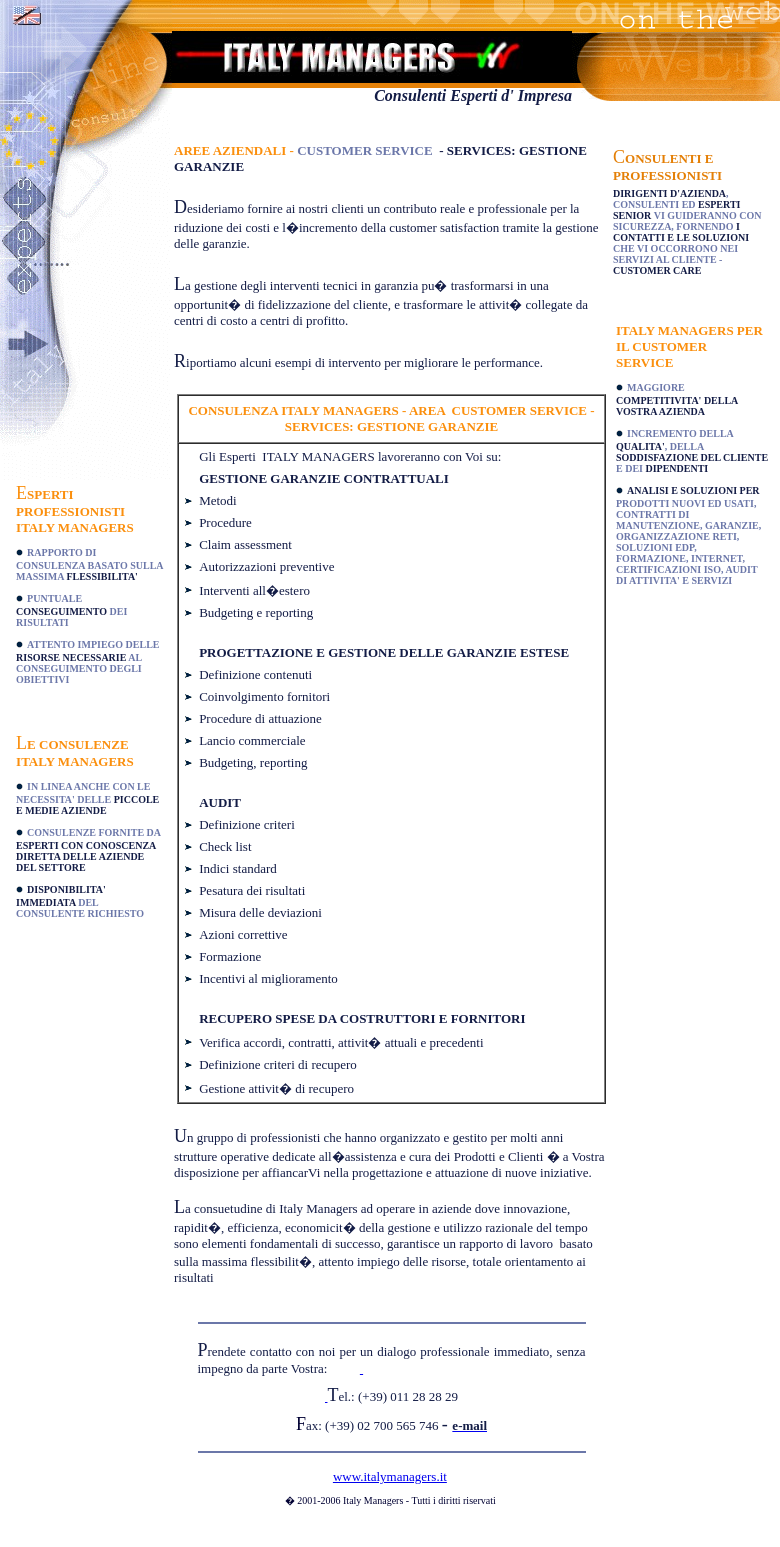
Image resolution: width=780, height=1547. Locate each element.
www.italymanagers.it (390, 1476)
